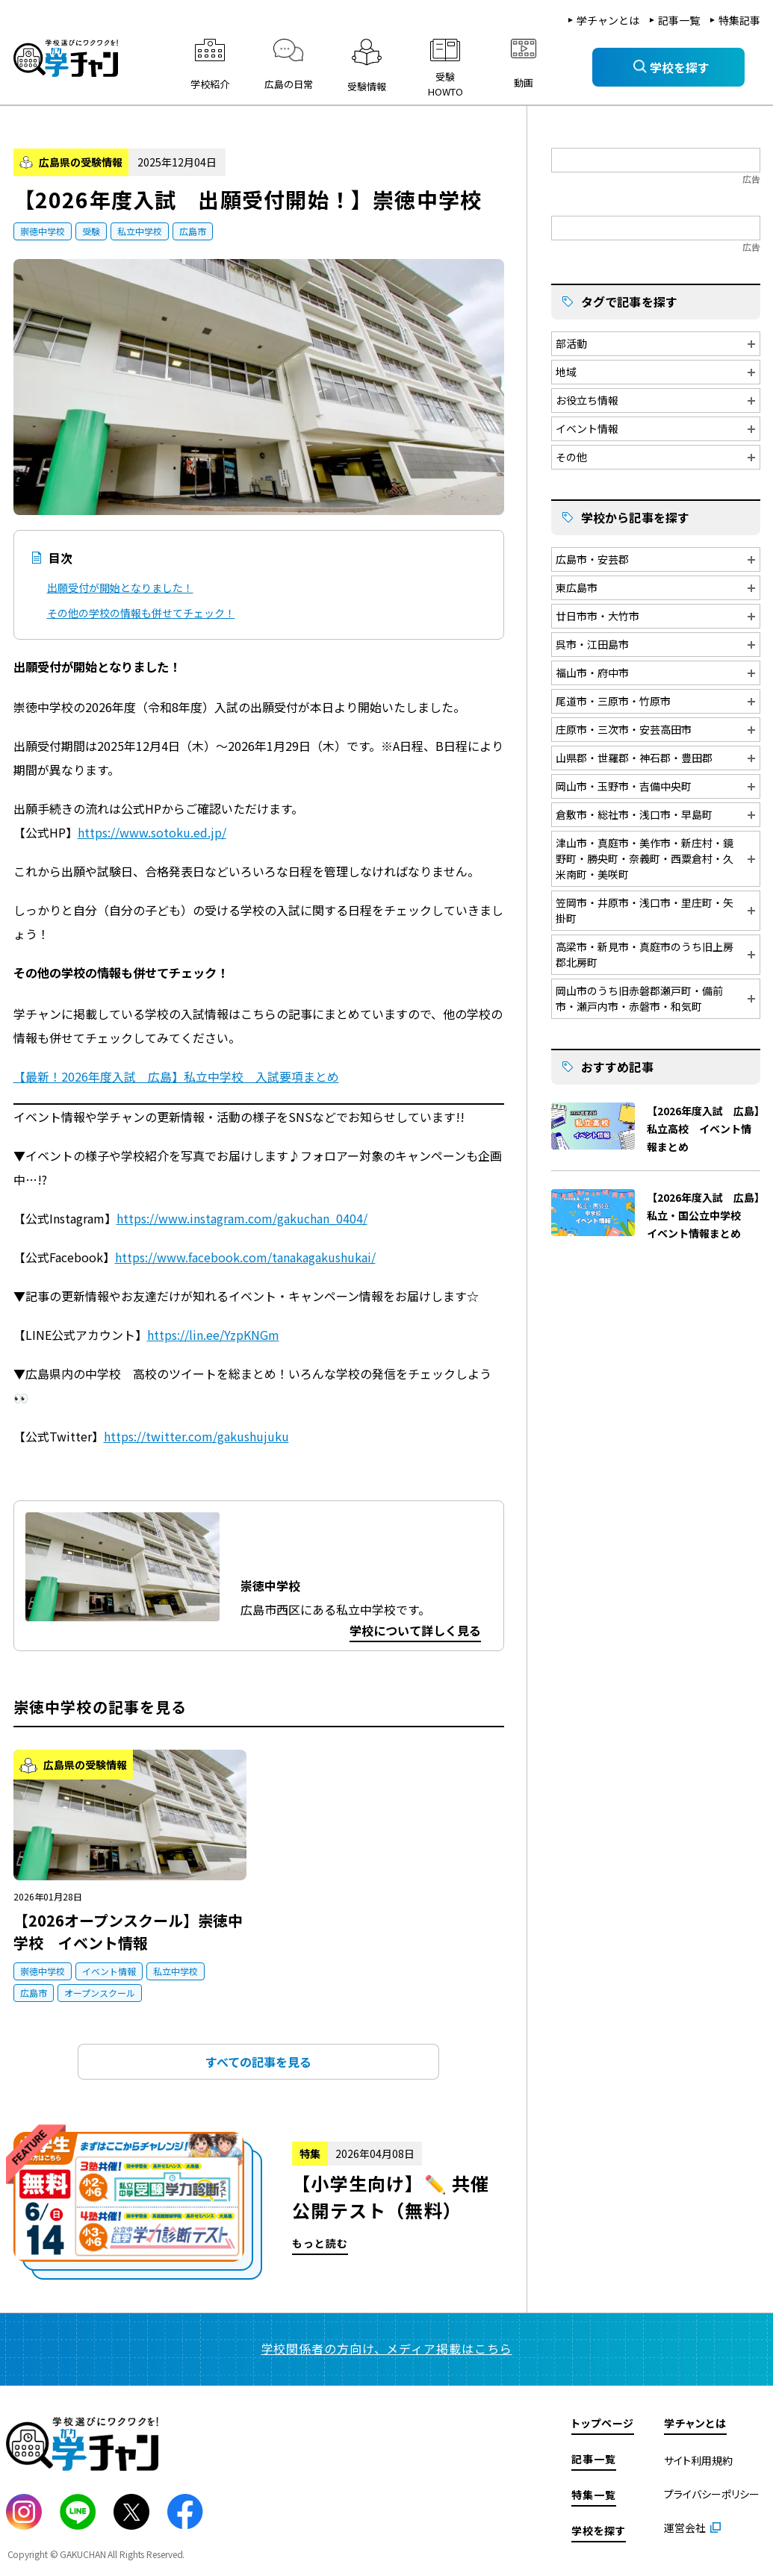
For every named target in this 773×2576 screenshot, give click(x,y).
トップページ (602, 2423)
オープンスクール (99, 1992)
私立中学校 (139, 231)
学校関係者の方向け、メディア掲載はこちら (386, 2348)
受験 (91, 231)
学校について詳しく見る (415, 1630)
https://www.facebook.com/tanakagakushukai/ (245, 1257)
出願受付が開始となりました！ (120, 587)
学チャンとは (608, 20)
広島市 (192, 231)
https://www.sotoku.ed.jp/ (152, 832)
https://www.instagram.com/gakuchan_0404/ (242, 1218)
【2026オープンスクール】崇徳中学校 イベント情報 (128, 1931)
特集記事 (739, 20)
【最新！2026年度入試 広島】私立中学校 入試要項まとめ (176, 1076)
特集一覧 (593, 2494)
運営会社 (685, 2527)
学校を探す (598, 2530)
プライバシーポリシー (712, 2493)
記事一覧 (679, 20)
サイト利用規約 (698, 2460)
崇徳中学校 (42, 231)
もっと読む (258, 2206)
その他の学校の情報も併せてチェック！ (141, 612)
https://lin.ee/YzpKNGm (213, 1335)
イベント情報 (109, 1971)
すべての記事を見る (258, 2062)
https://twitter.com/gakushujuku (196, 1436)
